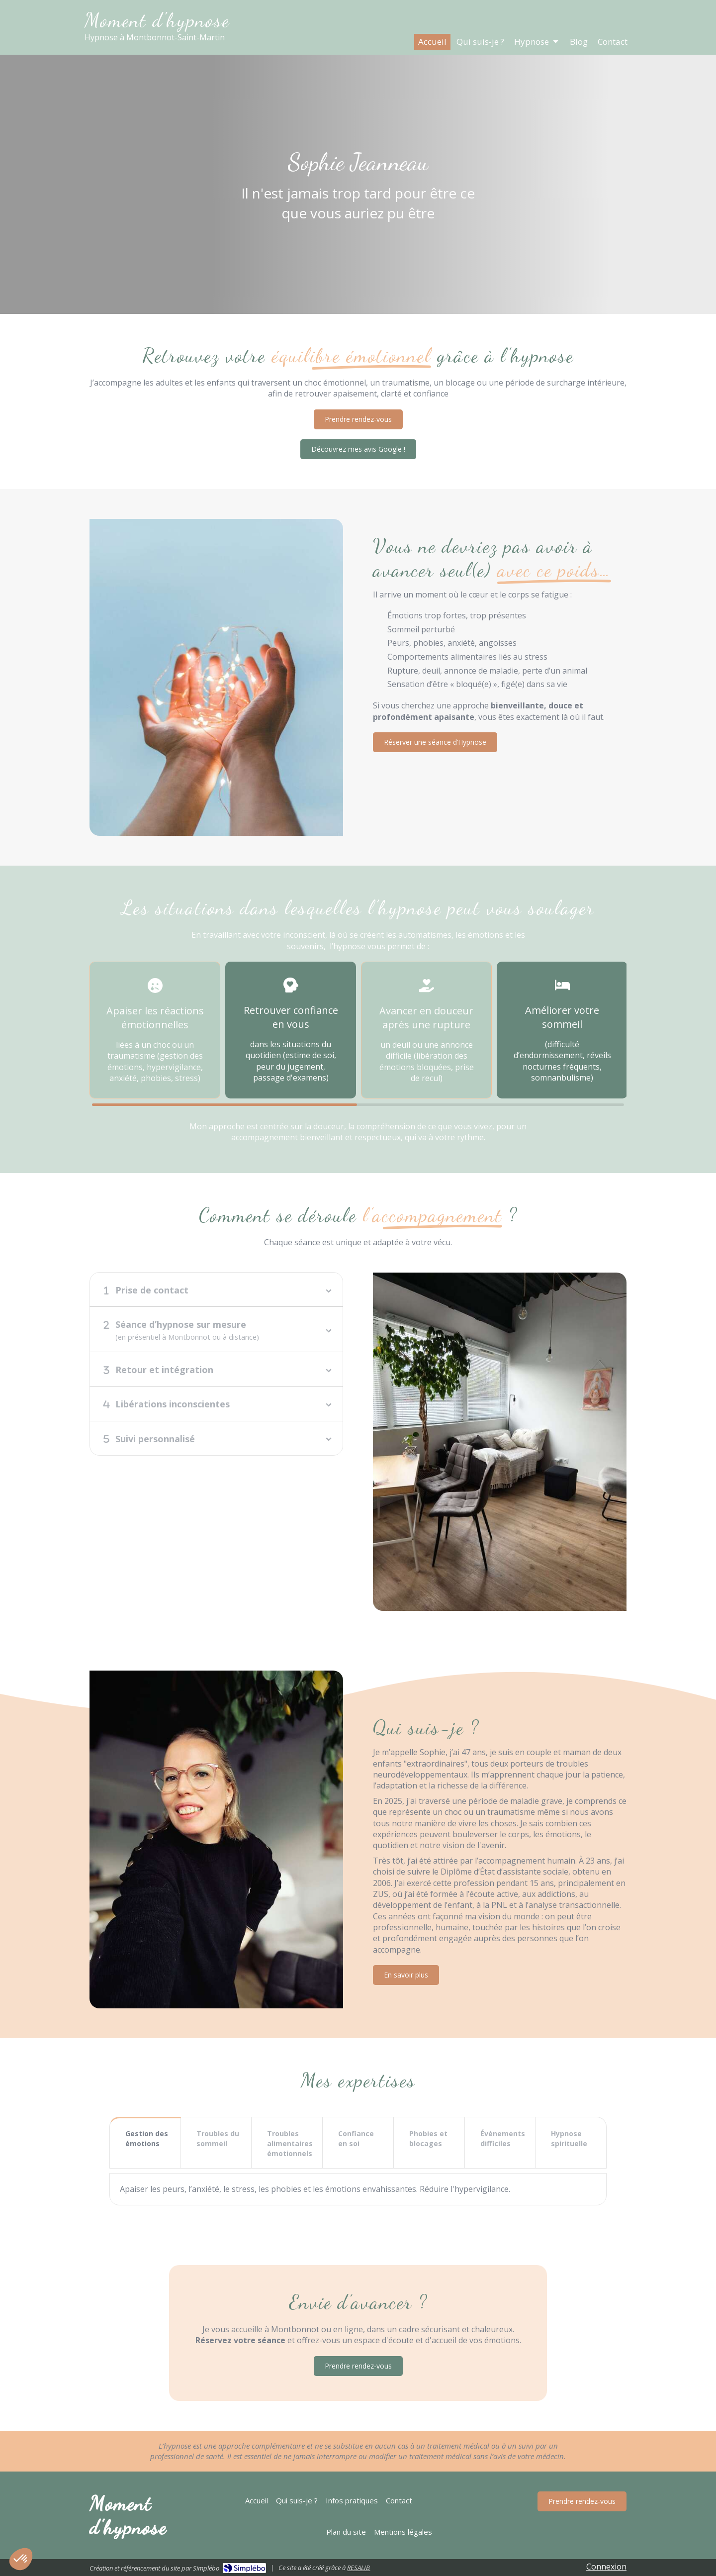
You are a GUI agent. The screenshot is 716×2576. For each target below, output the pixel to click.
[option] (155, 1030)
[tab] (216, 1289)
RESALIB (358, 2567)
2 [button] (492, 1104)
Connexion (606, 2566)
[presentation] (145, 2144)
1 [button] (224, 1104)
